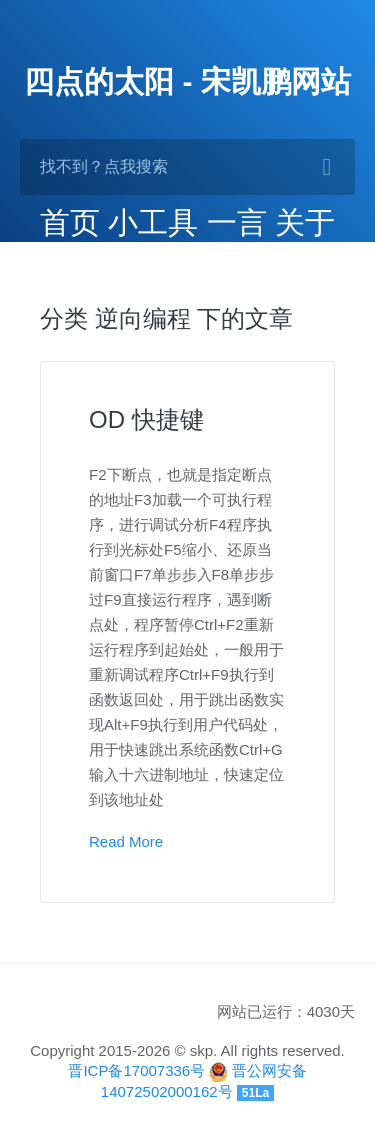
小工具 (153, 222)
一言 (237, 222)
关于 (305, 222)
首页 (70, 222)
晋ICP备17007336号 (136, 1070)
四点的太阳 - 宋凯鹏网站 (187, 81)
